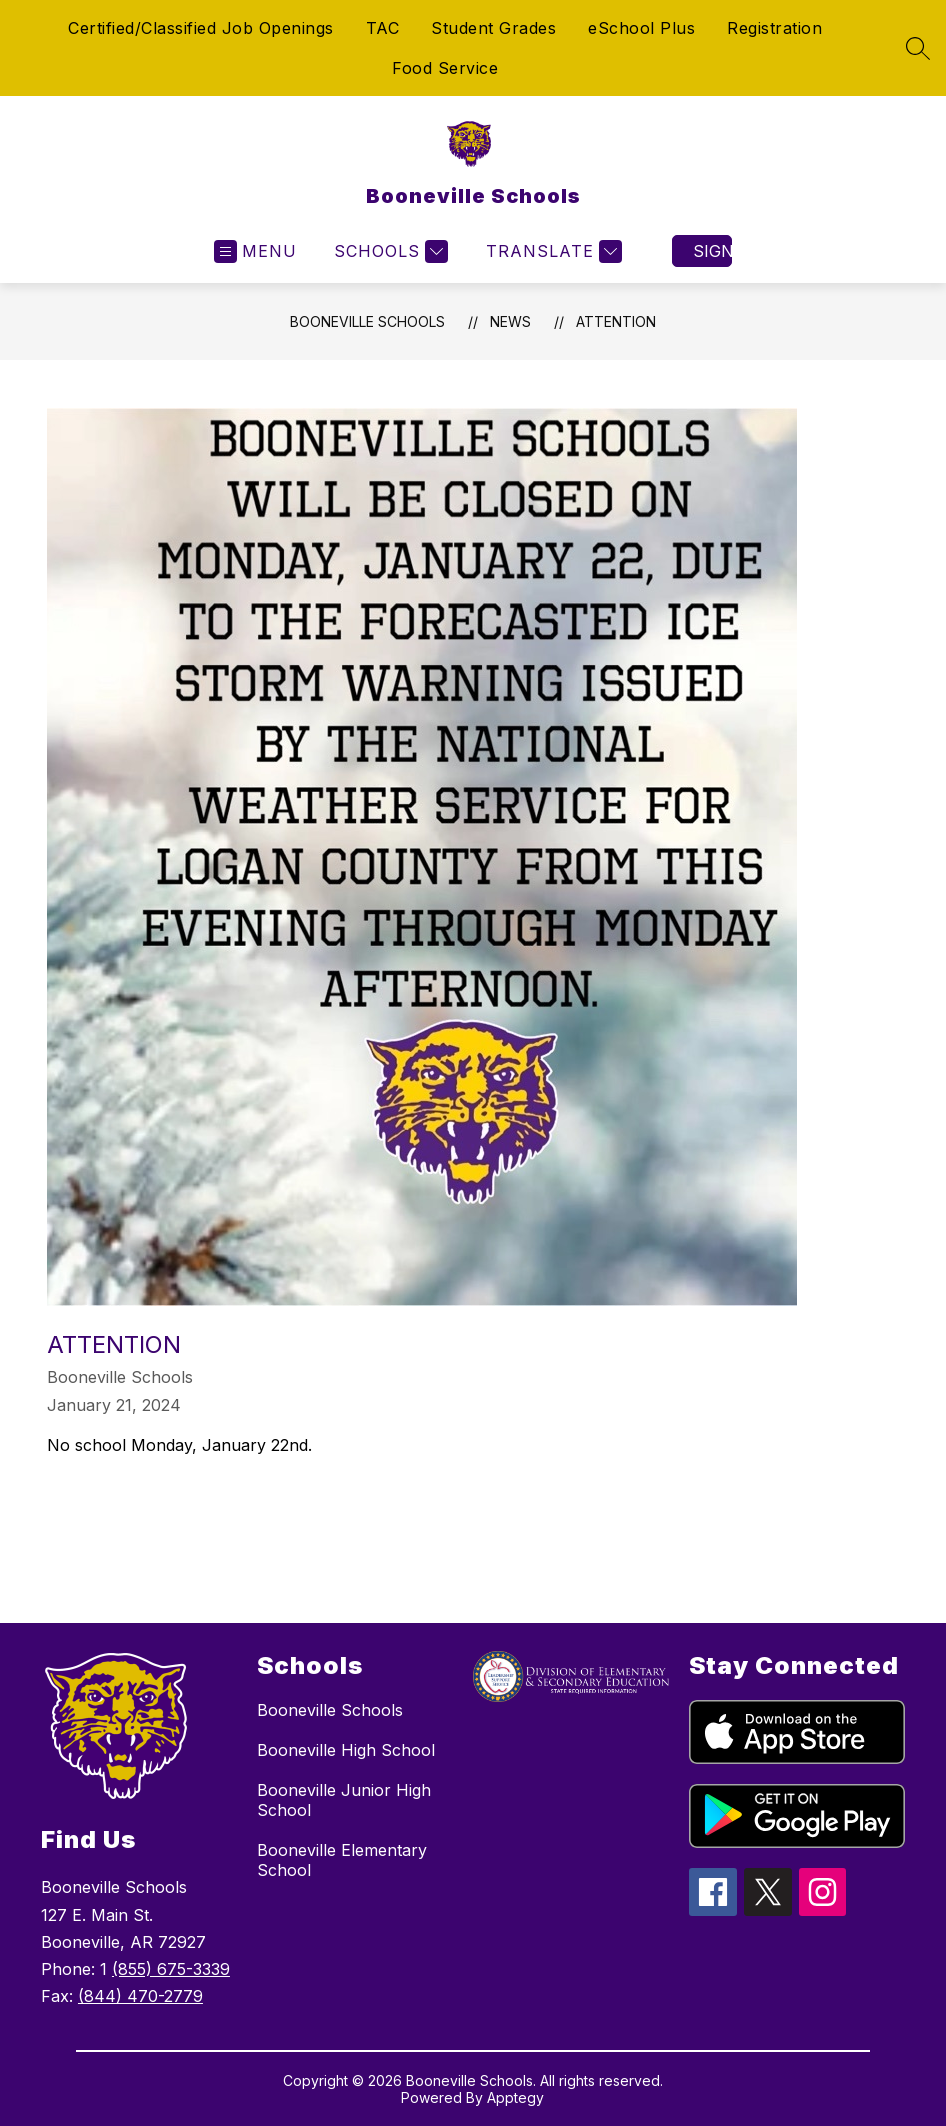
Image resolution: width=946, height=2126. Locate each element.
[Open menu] (255, 251)
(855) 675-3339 (171, 1969)
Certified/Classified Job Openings (201, 28)
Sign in (712, 251)
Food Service (445, 68)
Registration (774, 28)
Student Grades (493, 28)
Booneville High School (346, 1750)
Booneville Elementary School (342, 1860)
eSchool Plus (641, 28)
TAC (383, 28)
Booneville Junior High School (344, 1800)
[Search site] (918, 48)
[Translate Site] (551, 251)
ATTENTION (616, 321)
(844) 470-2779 (140, 1996)
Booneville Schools (367, 321)
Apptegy (515, 2097)
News (510, 321)
